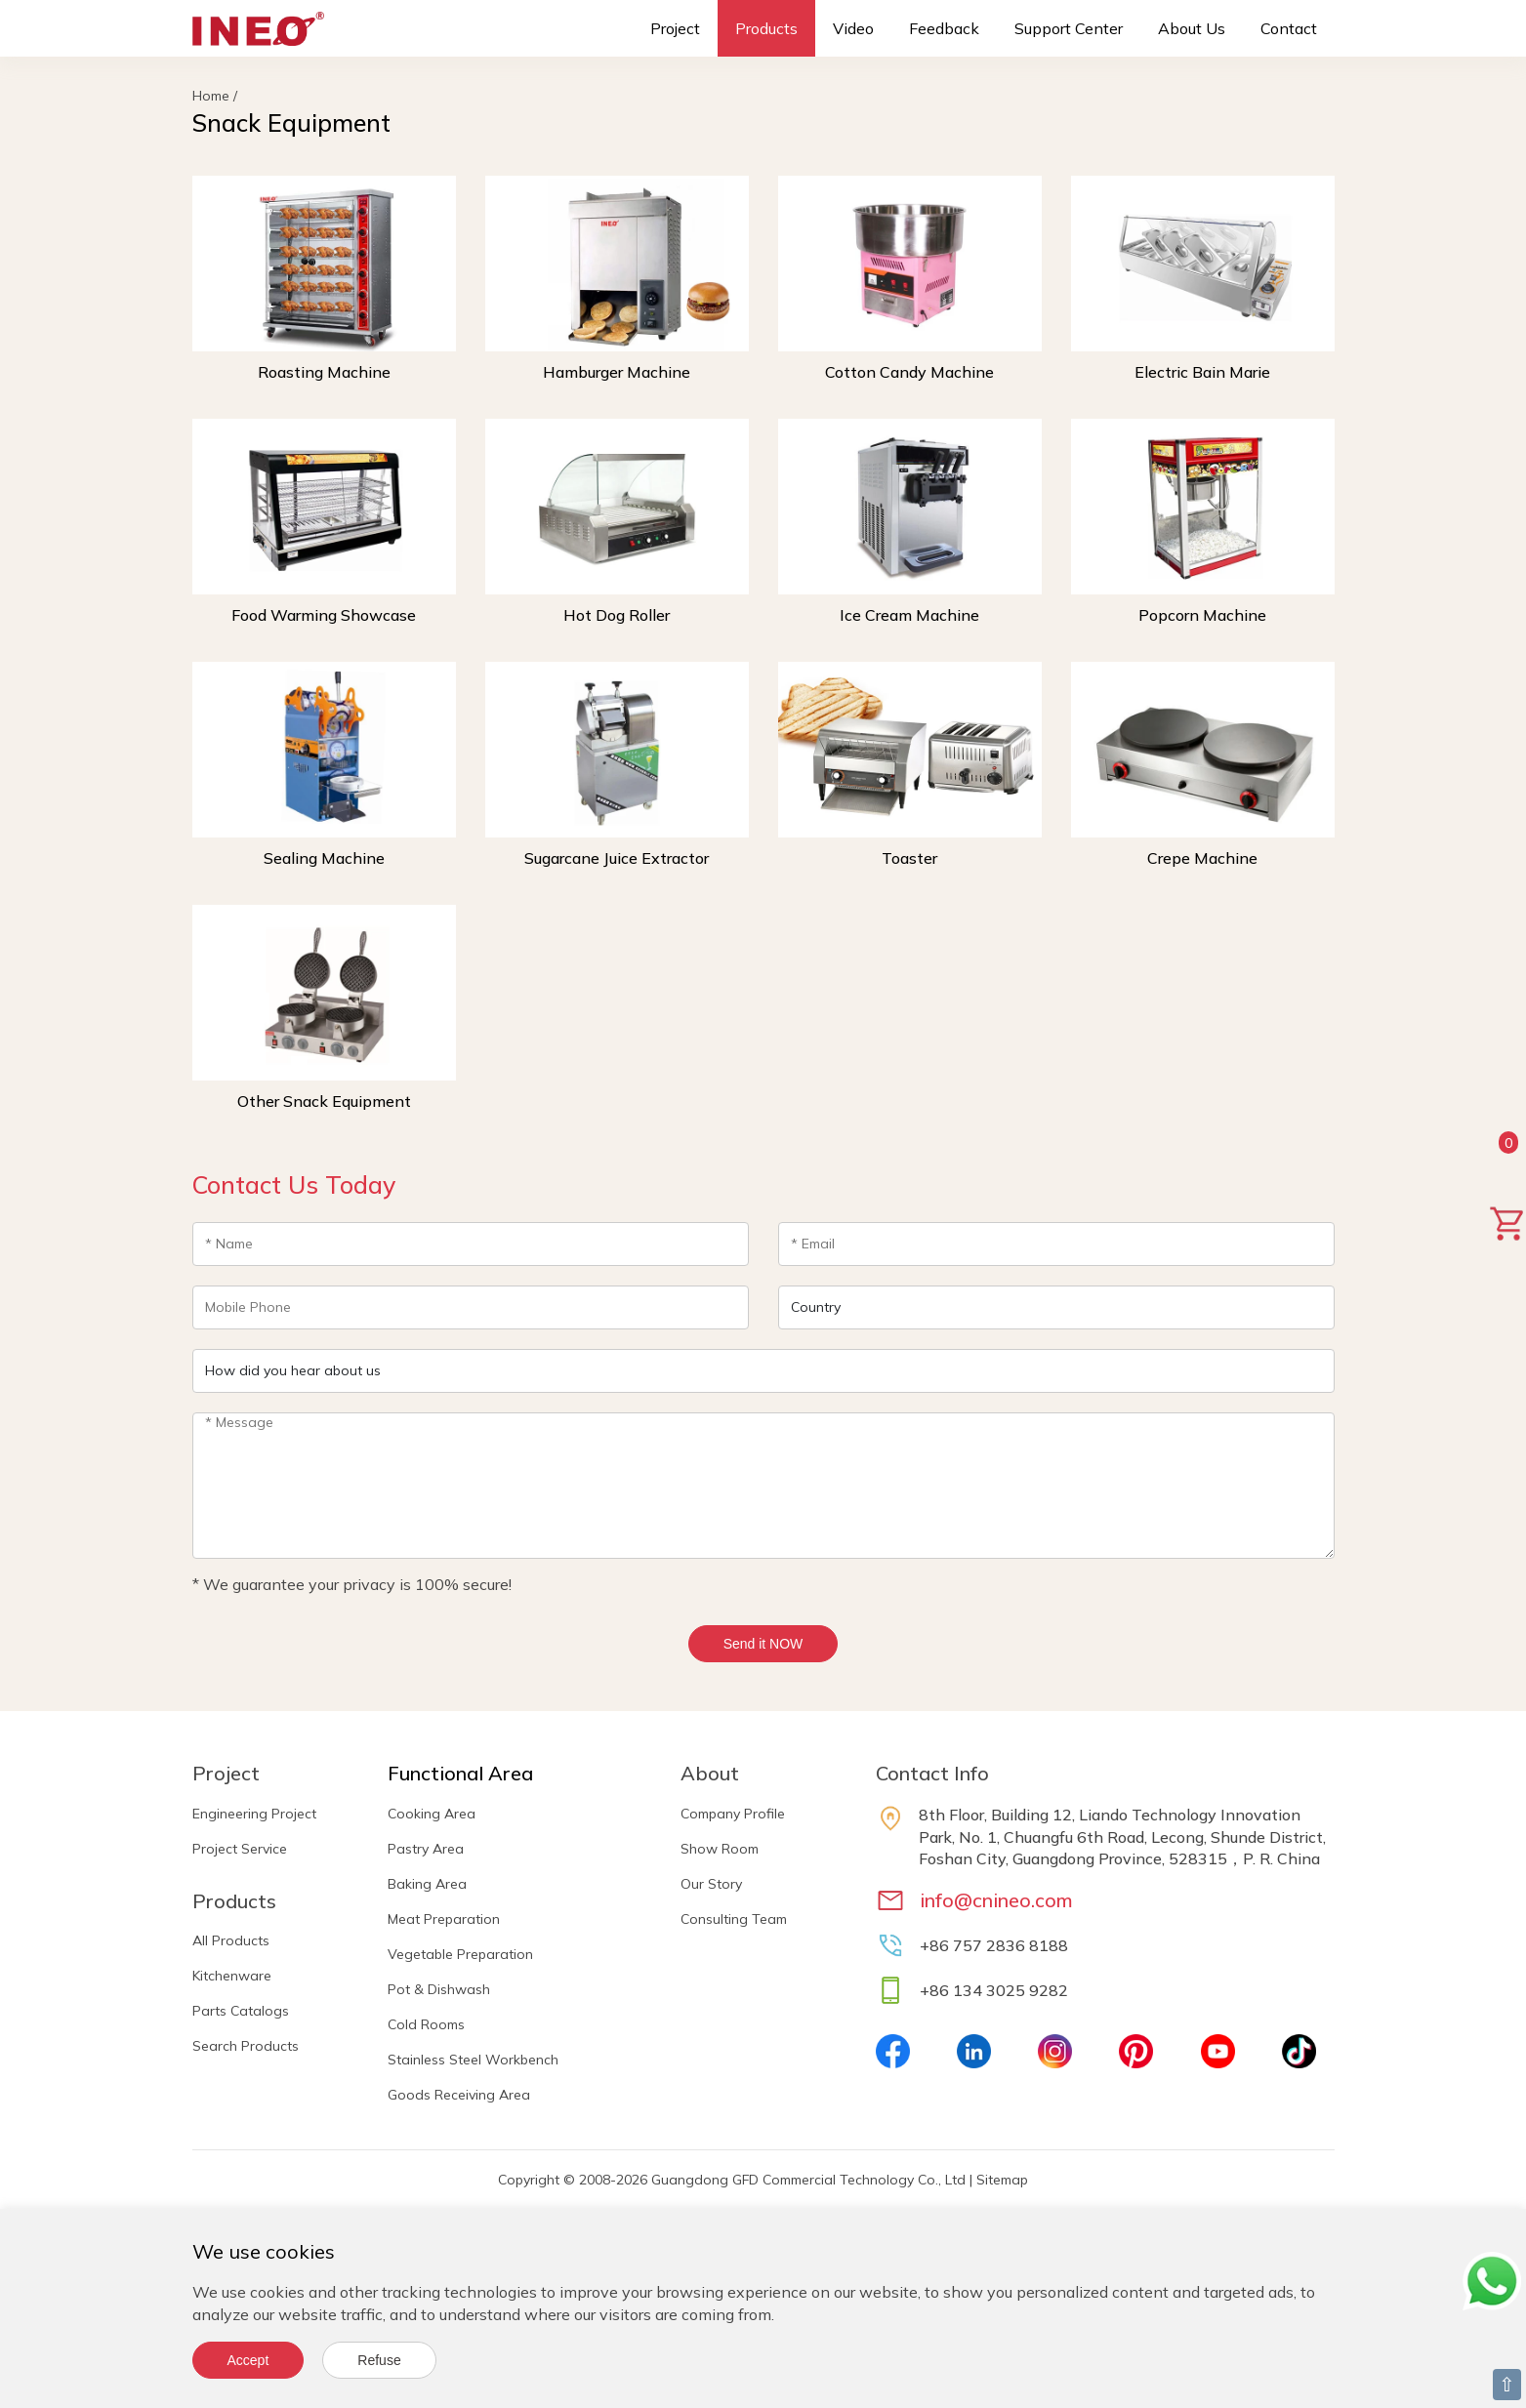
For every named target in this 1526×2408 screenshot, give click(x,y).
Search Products (245, 2046)
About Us (1191, 28)
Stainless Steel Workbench (473, 2059)
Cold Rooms (426, 2024)
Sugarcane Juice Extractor (616, 858)
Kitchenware (231, 1975)
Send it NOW (763, 1644)
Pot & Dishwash (439, 1989)
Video (853, 28)
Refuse (378, 2360)
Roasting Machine (324, 372)
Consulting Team (734, 1919)
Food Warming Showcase (323, 615)
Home (210, 95)
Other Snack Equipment (324, 1101)
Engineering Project (254, 1813)
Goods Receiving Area (459, 2094)
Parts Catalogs (240, 2011)
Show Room (720, 1848)
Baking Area (427, 1884)
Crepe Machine (1202, 858)
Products (766, 28)
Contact (1288, 28)
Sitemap (1002, 2179)
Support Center (1068, 28)
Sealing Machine (324, 858)
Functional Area (460, 1773)
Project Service (239, 1848)
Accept (248, 2360)
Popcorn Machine (1202, 615)
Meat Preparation (444, 1919)
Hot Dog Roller (616, 615)
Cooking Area (431, 1813)
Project (675, 28)
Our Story (711, 1884)
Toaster (909, 858)
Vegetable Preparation (460, 1954)
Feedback (944, 28)
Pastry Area (426, 1848)
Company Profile (733, 1813)
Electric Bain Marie (1202, 372)
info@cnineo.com (996, 1900)
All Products (230, 1940)
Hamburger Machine (616, 372)
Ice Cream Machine (909, 615)
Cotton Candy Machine (909, 372)
